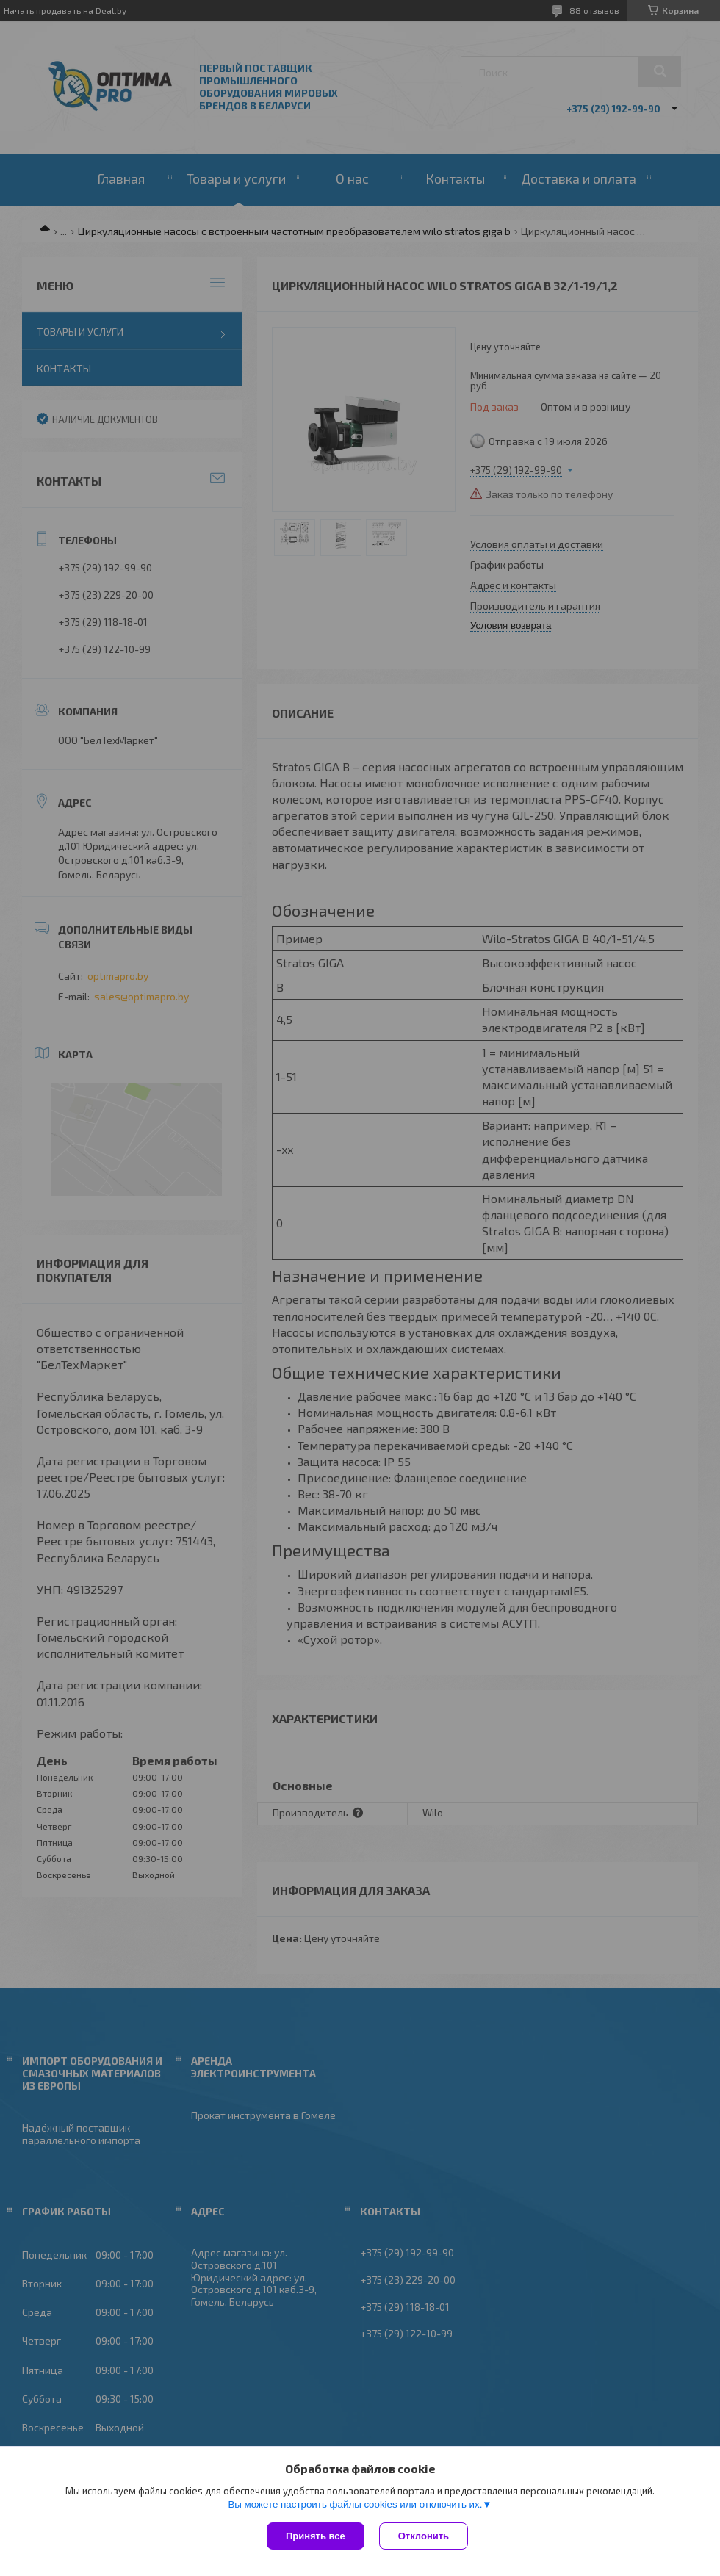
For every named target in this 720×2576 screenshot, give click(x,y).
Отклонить (423, 2535)
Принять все (315, 2535)
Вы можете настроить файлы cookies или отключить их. (355, 2504)
